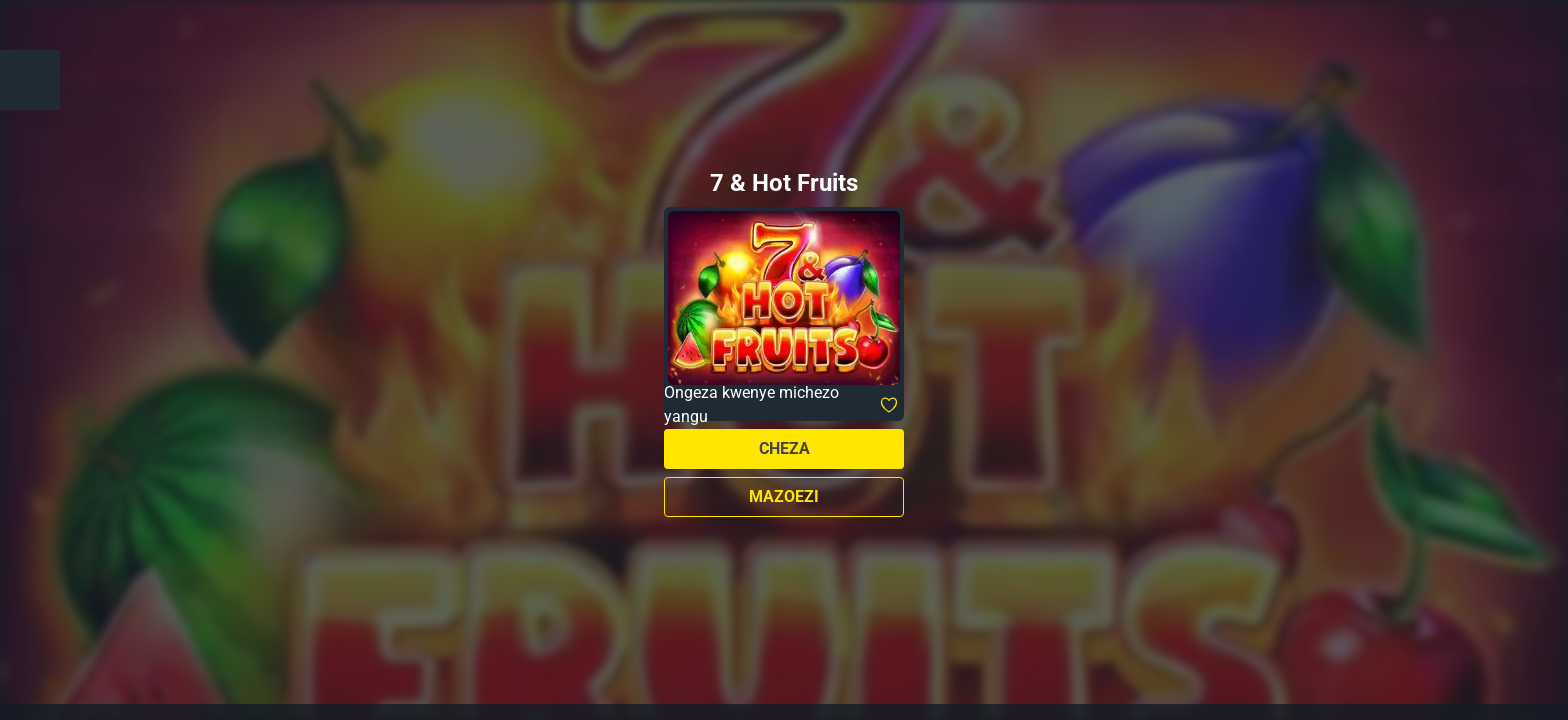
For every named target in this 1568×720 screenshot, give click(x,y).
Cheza (784, 448)
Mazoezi (784, 496)
